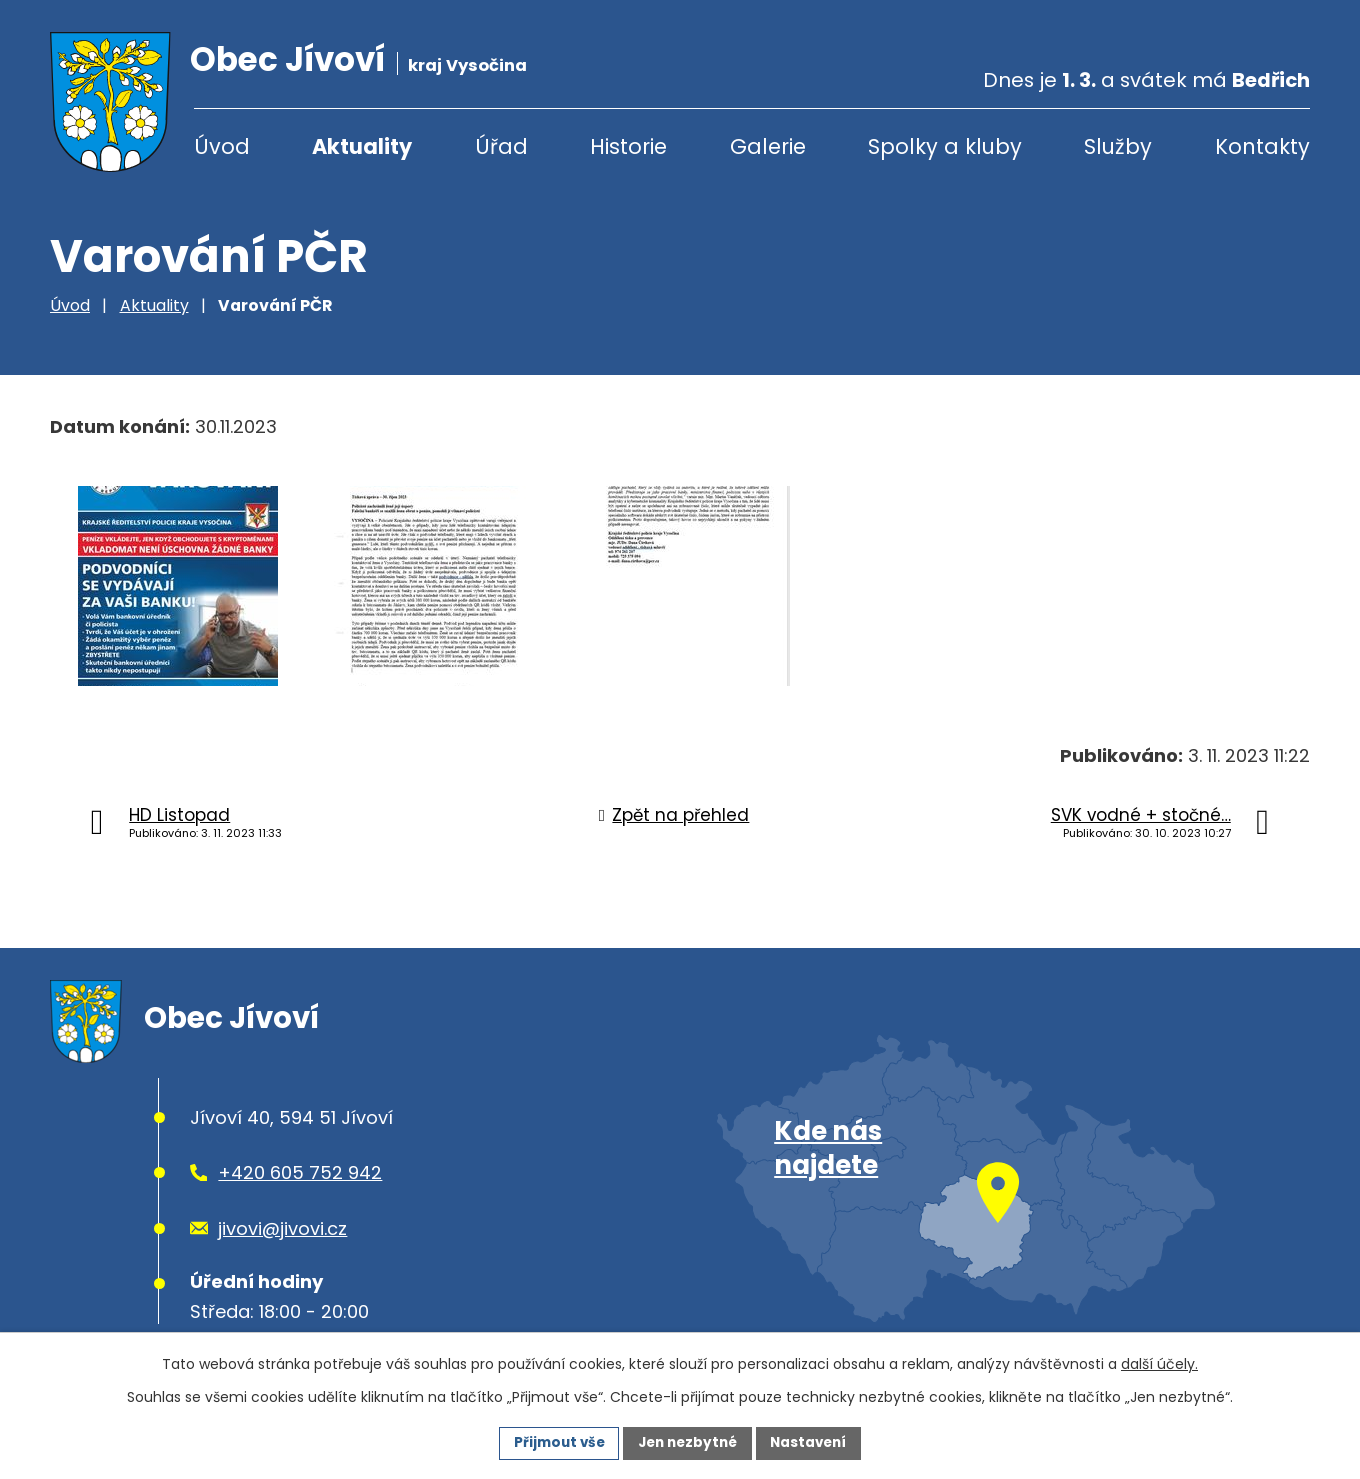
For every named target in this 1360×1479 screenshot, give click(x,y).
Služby (1118, 146)
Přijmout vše (553, 1442)
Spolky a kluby (945, 146)
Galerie (768, 146)
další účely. (1159, 1363)
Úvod (222, 146)
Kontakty (1262, 146)
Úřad (501, 146)
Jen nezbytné (687, 1442)
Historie (628, 146)
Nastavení (814, 1442)
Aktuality (362, 146)
